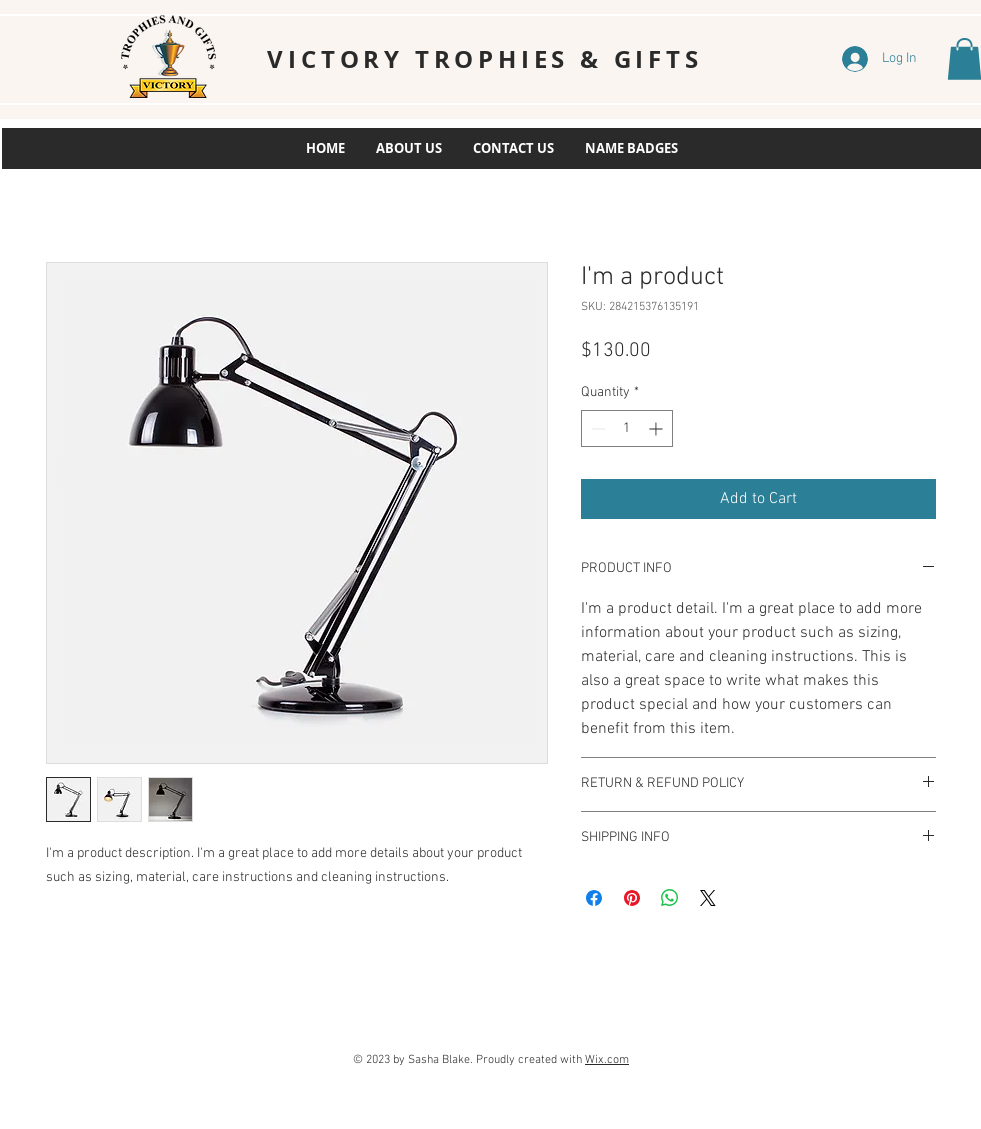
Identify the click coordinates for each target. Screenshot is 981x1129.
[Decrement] (596, 428)
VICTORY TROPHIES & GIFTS (484, 59)
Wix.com (607, 1060)
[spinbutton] (627, 428)
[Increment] (657, 428)
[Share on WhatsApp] (670, 898)
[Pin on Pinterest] (632, 898)
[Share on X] (708, 898)
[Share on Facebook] (594, 898)
